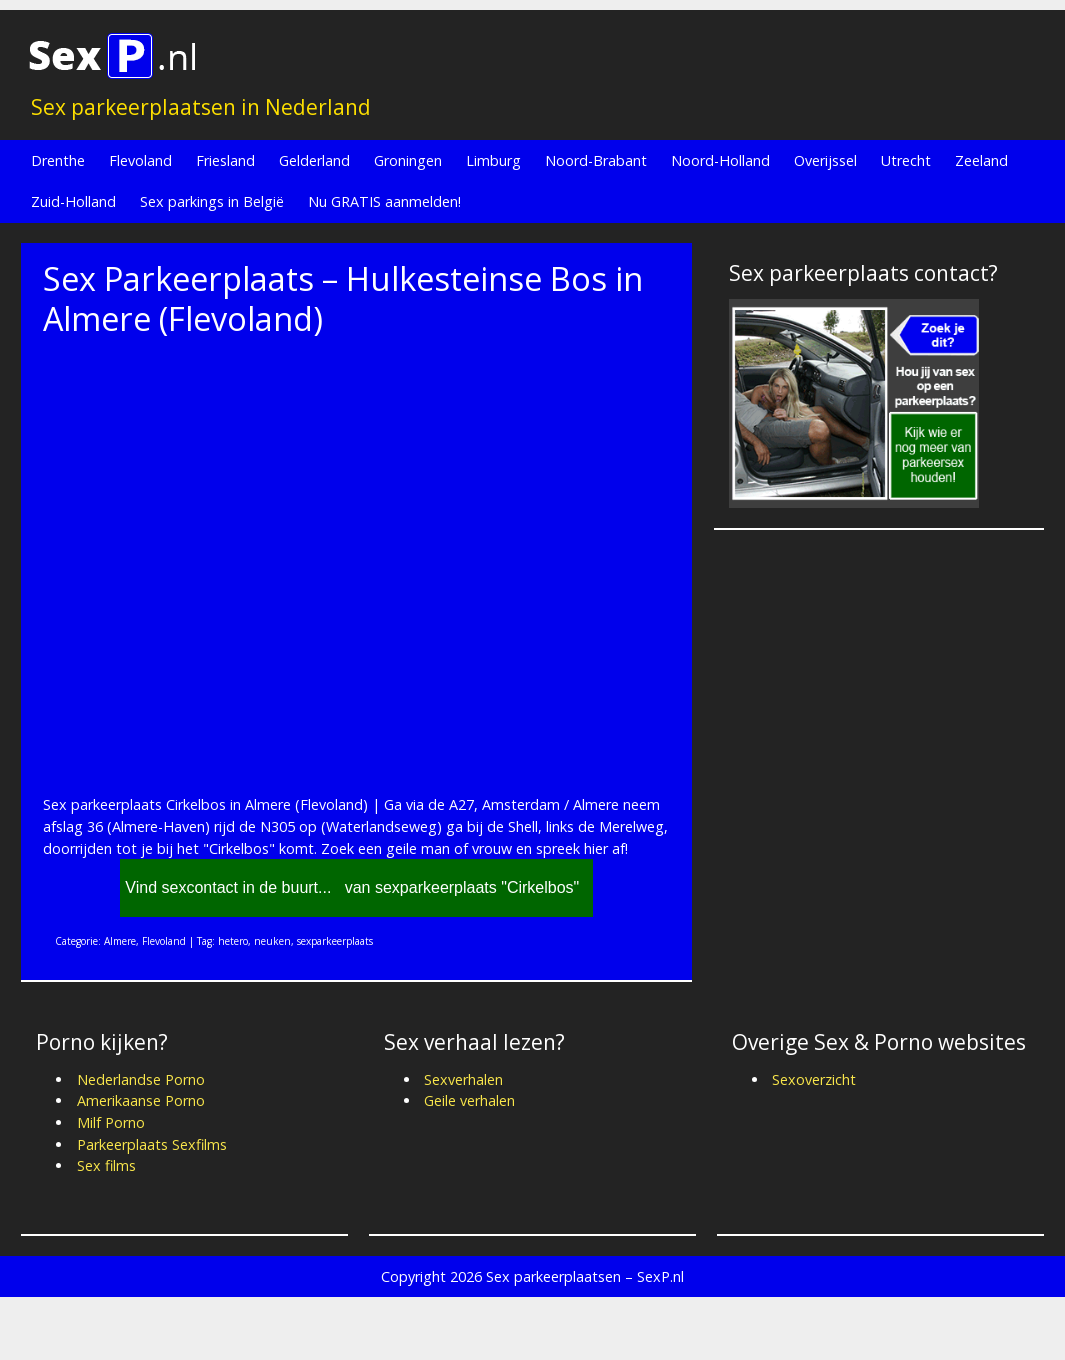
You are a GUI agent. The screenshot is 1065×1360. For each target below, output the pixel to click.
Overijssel (825, 160)
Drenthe (58, 160)
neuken (272, 941)
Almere (120, 941)
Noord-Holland (720, 160)
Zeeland (981, 160)
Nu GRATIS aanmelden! (384, 201)
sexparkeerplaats (335, 941)
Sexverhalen (463, 1079)
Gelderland (314, 160)
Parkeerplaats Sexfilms (152, 1144)
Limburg (493, 160)
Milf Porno (111, 1122)
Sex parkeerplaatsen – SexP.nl (585, 1276)
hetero (233, 941)
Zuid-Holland (73, 201)
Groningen (408, 160)
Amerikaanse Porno (141, 1100)
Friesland (225, 160)
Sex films (106, 1165)
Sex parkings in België (212, 201)
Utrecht (906, 160)
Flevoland (140, 160)
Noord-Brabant (596, 160)
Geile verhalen (469, 1100)
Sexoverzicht (814, 1079)
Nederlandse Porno (141, 1079)
